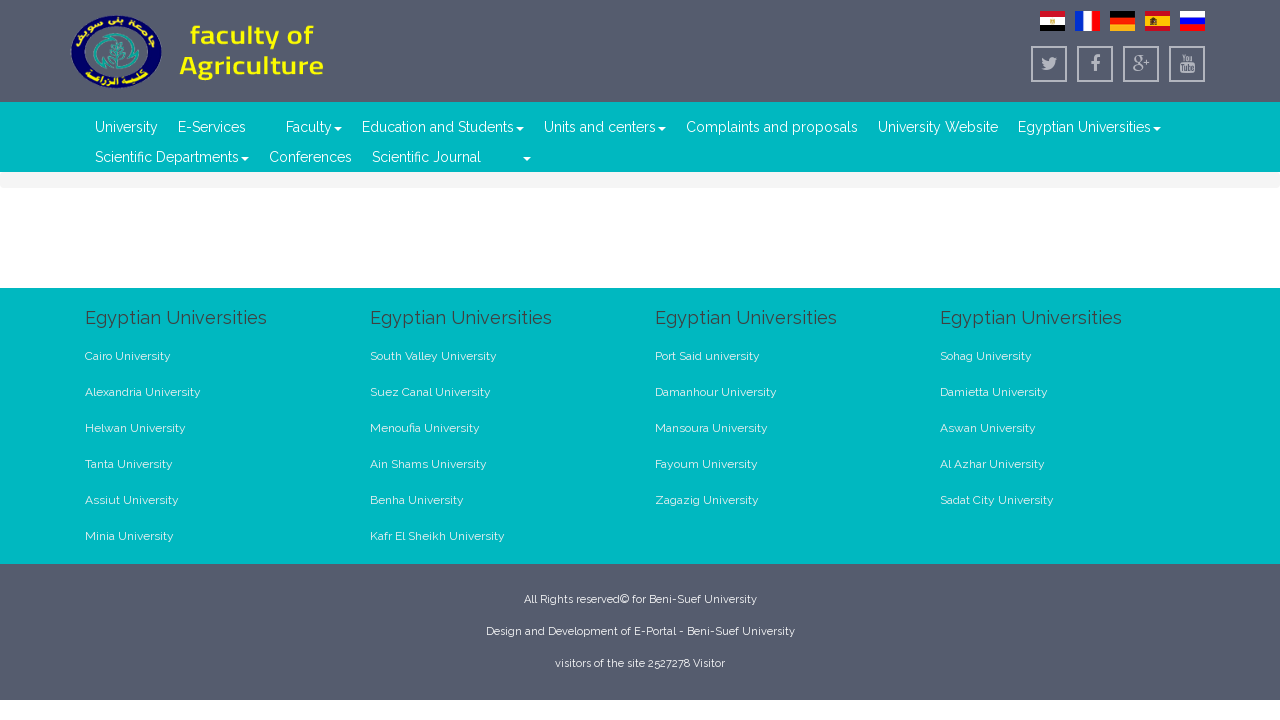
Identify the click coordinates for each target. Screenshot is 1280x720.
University (126, 127)
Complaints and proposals (772, 127)
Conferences (310, 157)
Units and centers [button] (605, 127)
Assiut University (132, 500)
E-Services (212, 127)
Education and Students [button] (443, 127)
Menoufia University (425, 428)
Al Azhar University (992, 464)
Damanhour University (716, 392)
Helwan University (135, 428)
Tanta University (129, 464)
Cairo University (128, 356)
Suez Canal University (430, 392)
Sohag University (986, 356)
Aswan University (988, 428)
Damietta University (994, 392)
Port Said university (707, 356)
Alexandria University (143, 392)
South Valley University (433, 356)
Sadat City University (997, 500)
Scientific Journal (426, 157)
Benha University (417, 500)
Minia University (129, 536)
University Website (938, 127)
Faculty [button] (314, 127)
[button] (526, 157)
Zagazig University (707, 500)
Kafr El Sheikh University (437, 536)
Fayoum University (706, 464)
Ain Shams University (428, 464)
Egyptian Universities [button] (1089, 127)
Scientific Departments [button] (172, 157)
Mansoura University (711, 428)
